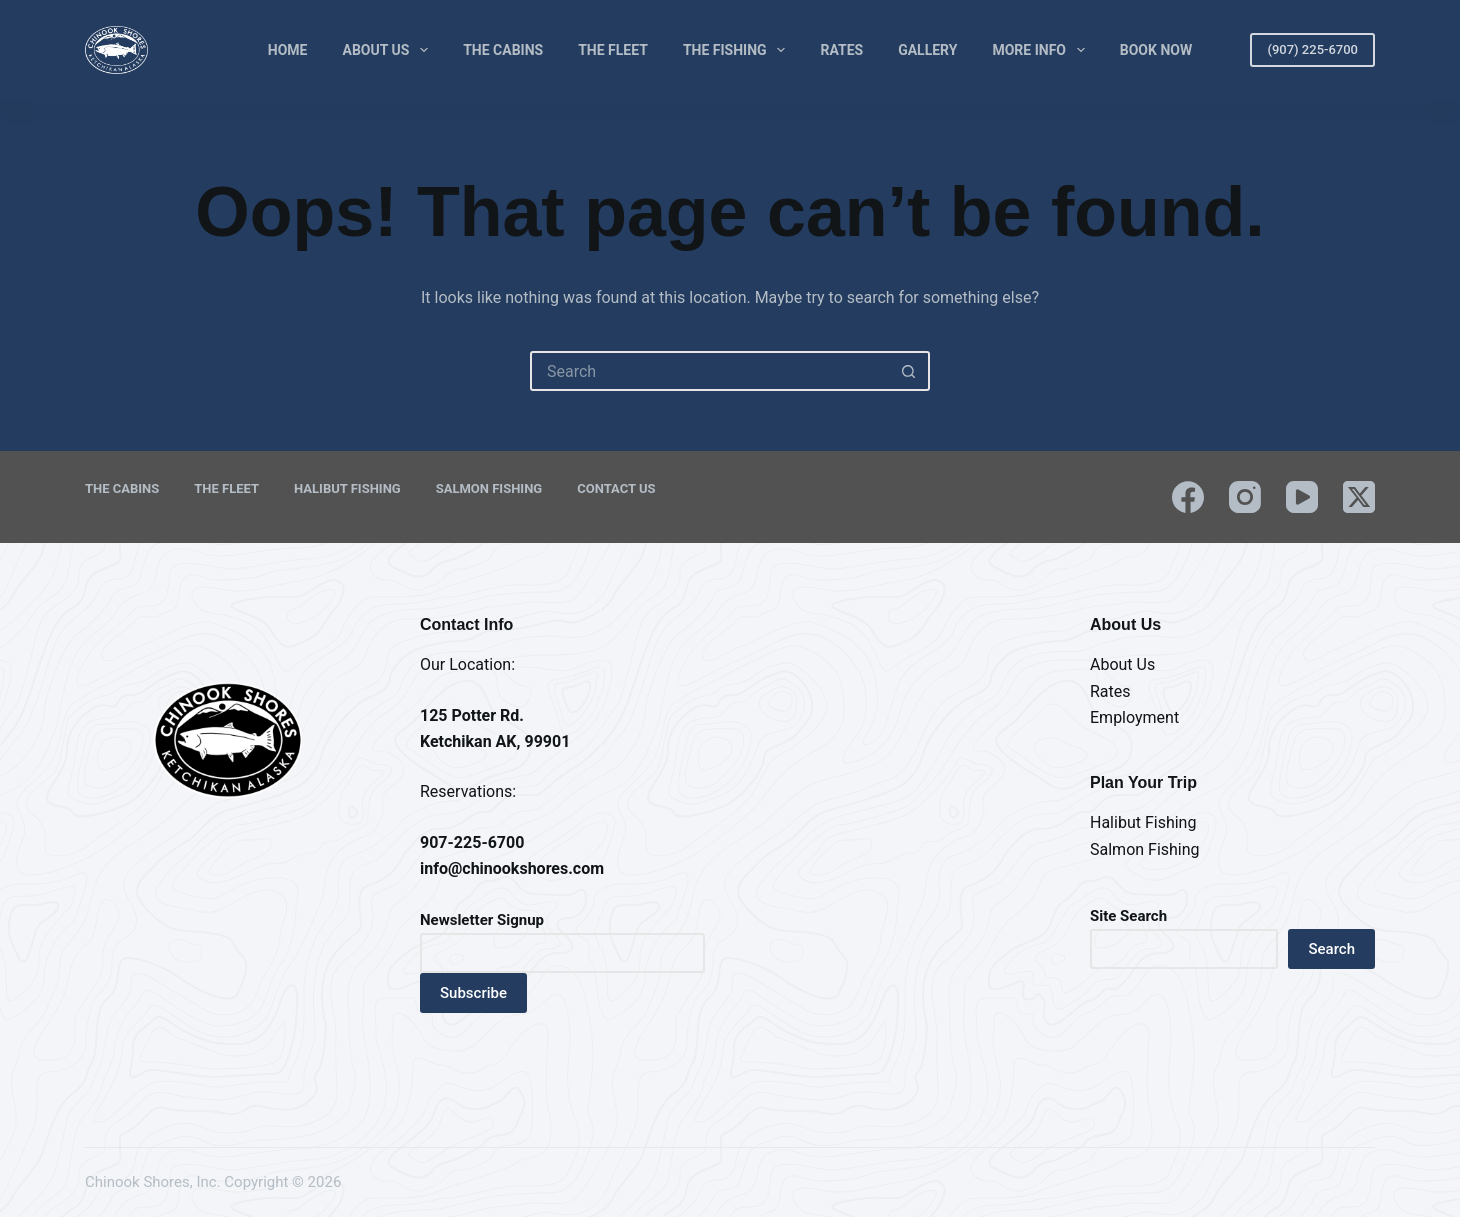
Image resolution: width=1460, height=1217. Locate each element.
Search (1331, 949)
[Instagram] (1245, 497)
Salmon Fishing (489, 488)
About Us (390, 50)
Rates (841, 50)
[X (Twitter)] (1359, 497)
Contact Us (616, 488)
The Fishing (738, 50)
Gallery (927, 50)
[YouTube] (1302, 497)
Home (288, 50)
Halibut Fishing (347, 488)
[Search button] (908, 371)
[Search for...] (710, 371)
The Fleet (613, 50)
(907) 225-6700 (1312, 49)
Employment (1134, 717)
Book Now (1156, 50)
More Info (1042, 50)
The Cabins (503, 50)
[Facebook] (1188, 497)
